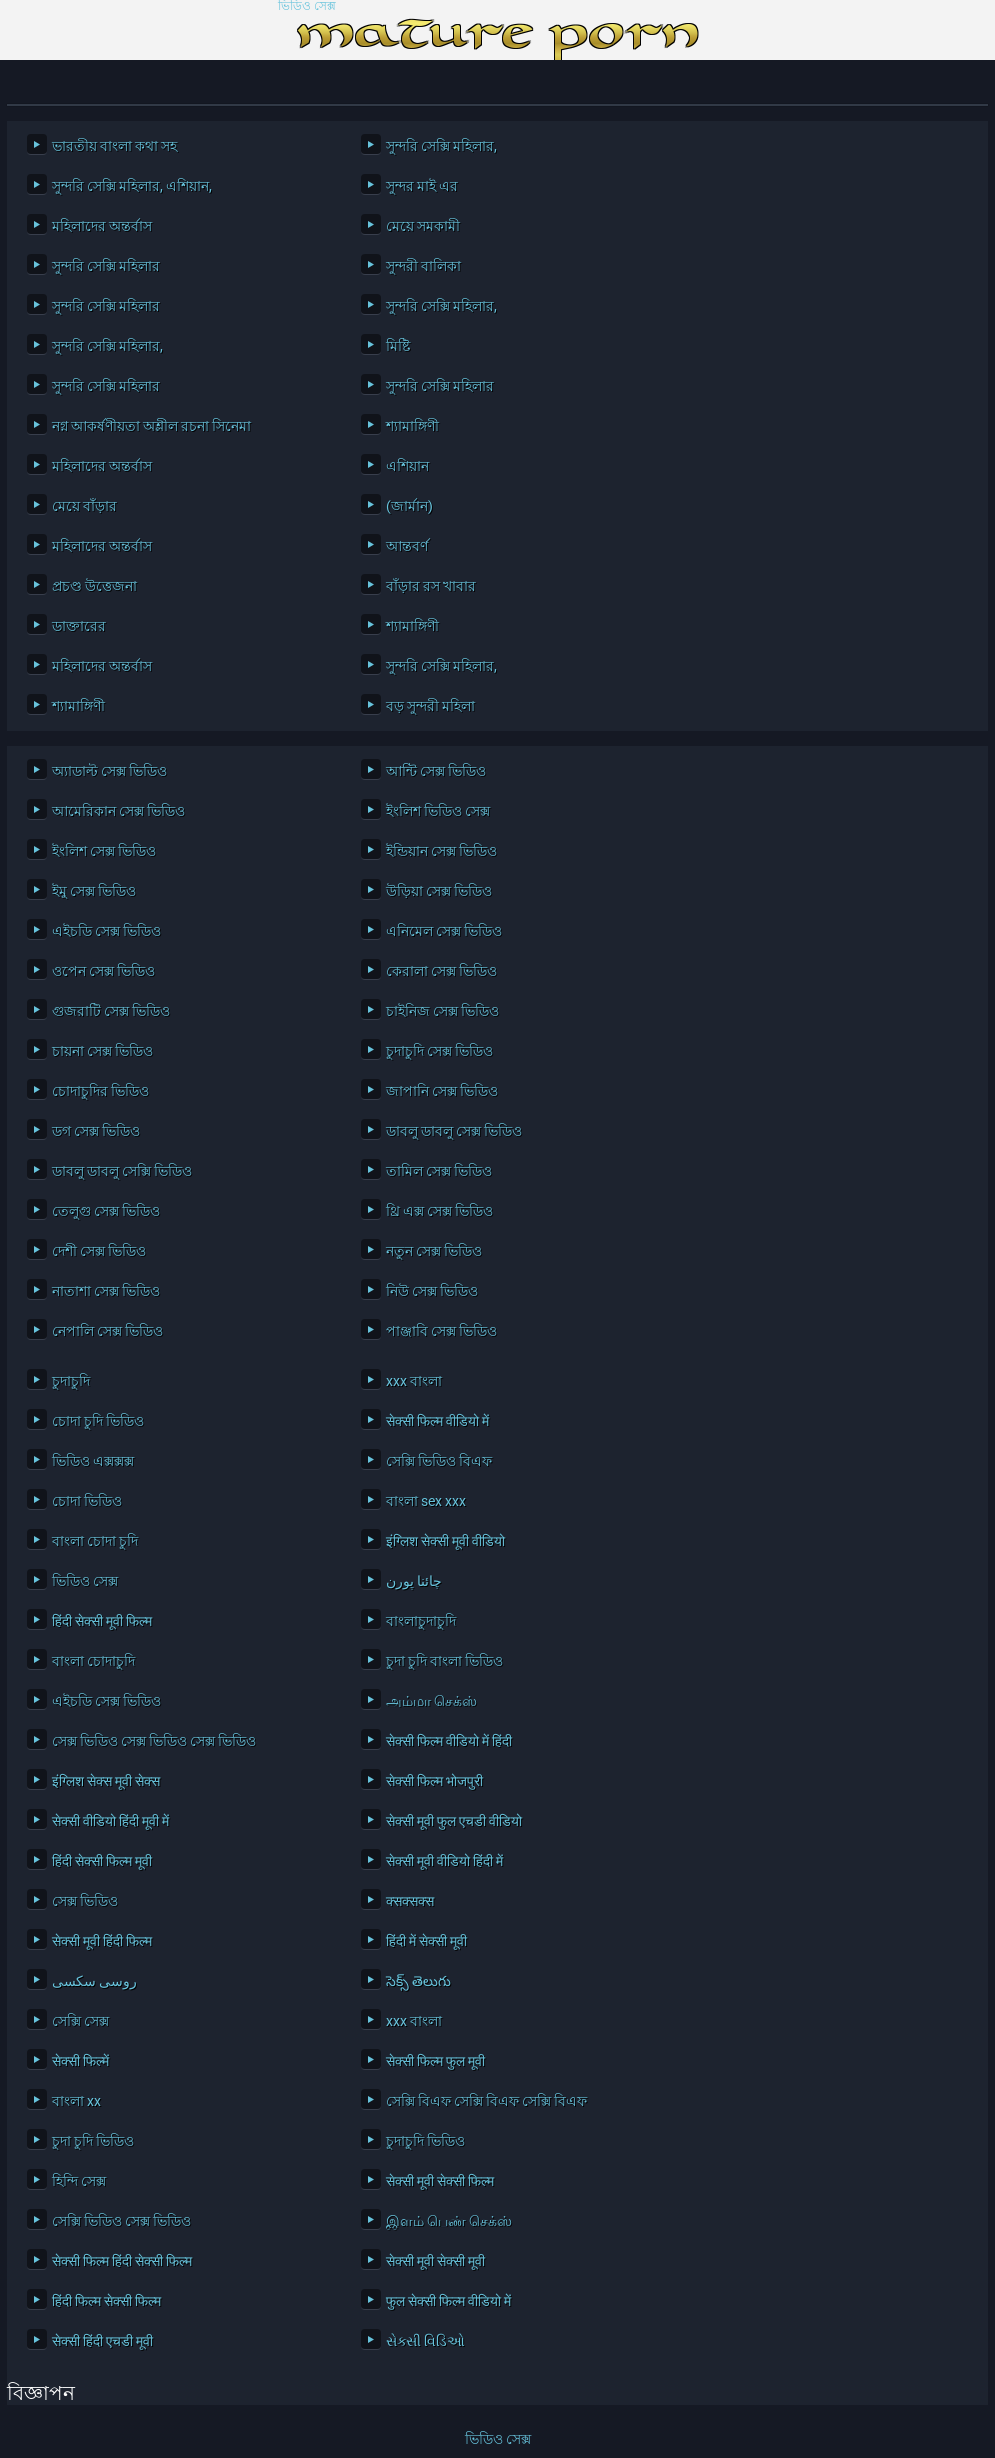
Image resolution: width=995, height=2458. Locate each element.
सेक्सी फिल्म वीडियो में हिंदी (449, 1741)
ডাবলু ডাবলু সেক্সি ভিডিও (122, 1171)
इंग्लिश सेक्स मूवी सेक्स (106, 1781)
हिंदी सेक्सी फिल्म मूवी (102, 1861)
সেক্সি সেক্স (80, 2021)
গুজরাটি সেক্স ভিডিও (111, 1011)
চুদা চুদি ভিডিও (93, 2141)
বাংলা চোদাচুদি (93, 1661)
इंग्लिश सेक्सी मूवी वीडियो (445, 1541)
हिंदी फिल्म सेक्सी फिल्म (106, 2301)
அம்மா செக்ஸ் (431, 1701)
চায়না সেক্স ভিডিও (102, 1051)
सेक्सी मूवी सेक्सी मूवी (435, 2261)
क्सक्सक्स (410, 1901)
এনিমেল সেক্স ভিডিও (444, 931)
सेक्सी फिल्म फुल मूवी (435, 2061)
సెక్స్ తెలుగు (418, 1981)
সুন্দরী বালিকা (423, 266)
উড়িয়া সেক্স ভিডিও (439, 891)
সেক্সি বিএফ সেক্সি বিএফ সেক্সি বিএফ (486, 2101)
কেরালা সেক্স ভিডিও (441, 971)
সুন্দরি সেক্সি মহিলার (106, 266)
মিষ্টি (398, 346)
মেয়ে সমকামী (423, 226)
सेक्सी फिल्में (80, 2061)
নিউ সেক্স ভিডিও (432, 1291)
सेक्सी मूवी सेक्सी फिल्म (440, 2181)
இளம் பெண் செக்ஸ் (449, 2221)
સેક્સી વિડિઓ (425, 2341)
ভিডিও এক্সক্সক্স (93, 1461)
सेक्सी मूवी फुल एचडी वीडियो (454, 1821)
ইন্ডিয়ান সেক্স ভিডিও (441, 851)
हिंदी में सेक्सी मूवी (426, 1941)
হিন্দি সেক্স (79, 2181)
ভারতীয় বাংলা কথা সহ (114, 146)
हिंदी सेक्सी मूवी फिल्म (102, 1621)
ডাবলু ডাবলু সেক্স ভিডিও (454, 1131)
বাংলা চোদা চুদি (95, 1541)
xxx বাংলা (414, 1381)
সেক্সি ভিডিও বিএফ (439, 1461)
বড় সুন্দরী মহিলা (430, 706)
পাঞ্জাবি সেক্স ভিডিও (441, 1331)
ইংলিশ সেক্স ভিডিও (104, 851)
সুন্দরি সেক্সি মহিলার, (441, 146)
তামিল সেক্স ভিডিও (439, 1171)
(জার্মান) (409, 506)
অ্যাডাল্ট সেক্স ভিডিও (109, 771)
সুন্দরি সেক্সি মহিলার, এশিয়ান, (132, 186)
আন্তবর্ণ (407, 546)
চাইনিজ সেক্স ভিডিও (442, 1011)
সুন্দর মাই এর (422, 186)
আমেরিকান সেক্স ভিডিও (118, 811)
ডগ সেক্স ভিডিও (96, 1131)
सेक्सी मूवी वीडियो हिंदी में (444, 1861)
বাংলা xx (76, 2101)
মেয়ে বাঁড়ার (84, 506)
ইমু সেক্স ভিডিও (94, 891)
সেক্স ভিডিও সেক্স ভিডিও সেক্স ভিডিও (154, 1741)
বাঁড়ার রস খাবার (431, 586)
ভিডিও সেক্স (307, 6)
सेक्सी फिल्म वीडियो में (437, 1421)
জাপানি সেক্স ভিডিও (442, 1091)
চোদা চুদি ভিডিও (98, 1421)
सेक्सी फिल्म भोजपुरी (434, 1781)
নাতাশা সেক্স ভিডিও (106, 1291)
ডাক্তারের (79, 626)
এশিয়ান (407, 466)
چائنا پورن (414, 1581)
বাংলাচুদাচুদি (421, 1621)
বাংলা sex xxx (426, 1501)
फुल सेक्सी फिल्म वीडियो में (448, 2301)
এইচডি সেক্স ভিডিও (106, 931)
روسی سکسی (94, 1981)
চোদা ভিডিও (87, 1501)
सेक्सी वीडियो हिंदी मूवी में (110, 1821)
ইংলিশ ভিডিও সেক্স (438, 811)
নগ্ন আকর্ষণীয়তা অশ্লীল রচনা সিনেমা (151, 426)
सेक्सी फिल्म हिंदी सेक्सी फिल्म (122, 2261)
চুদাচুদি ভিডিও (425, 2141)
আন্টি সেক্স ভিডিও (436, 771)
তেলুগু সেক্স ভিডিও (106, 1211)
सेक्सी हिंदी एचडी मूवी (102, 2341)
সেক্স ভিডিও (85, 1901)
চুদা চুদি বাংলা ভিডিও (444, 1661)
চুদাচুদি (71, 1381)
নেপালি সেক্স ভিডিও (107, 1331)
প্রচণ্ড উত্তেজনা (94, 586)
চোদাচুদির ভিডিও (100, 1091)
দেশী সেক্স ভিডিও (99, 1251)
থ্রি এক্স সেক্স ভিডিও (439, 1211)
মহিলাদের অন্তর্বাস (102, 226)
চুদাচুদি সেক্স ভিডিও (439, 1051)
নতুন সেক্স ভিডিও (434, 1251)
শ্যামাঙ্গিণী (412, 426)
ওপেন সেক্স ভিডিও (103, 971)
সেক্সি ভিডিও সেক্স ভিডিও (121, 2221)
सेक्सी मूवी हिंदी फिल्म (102, 1941)
